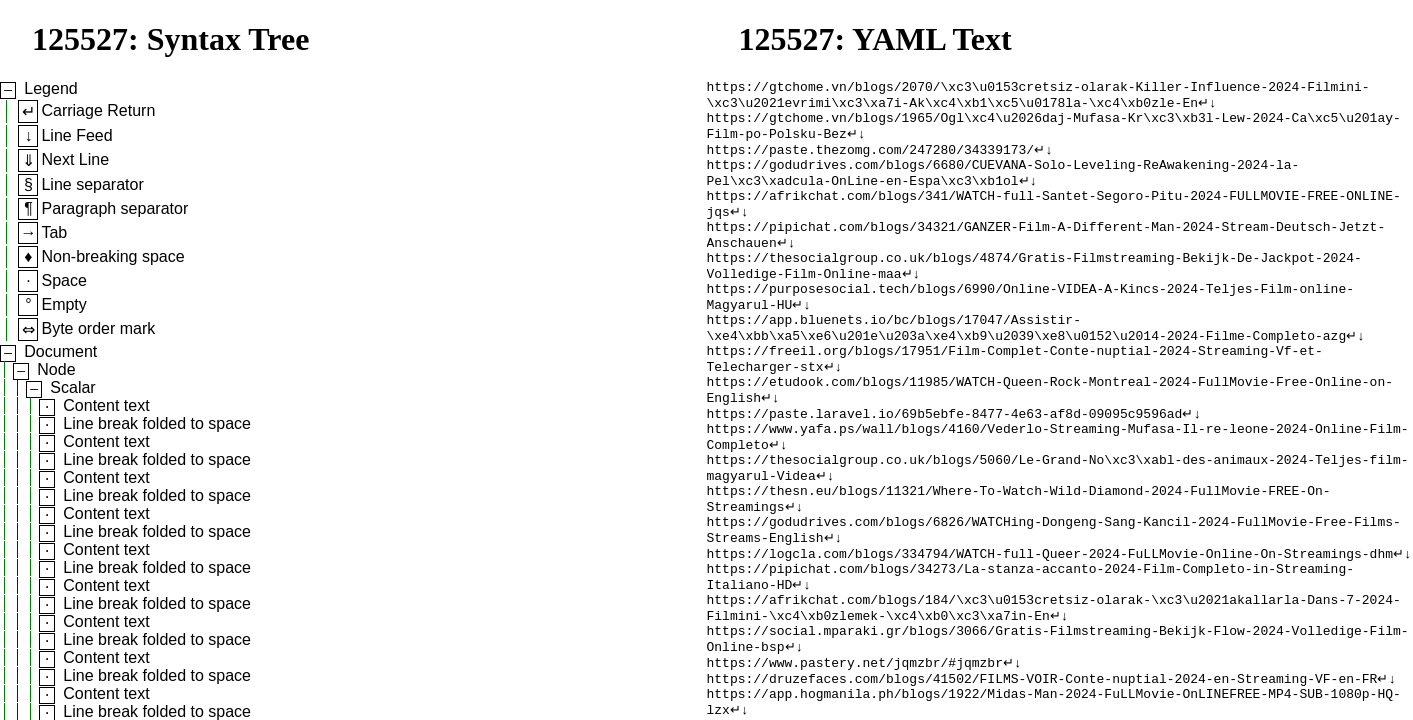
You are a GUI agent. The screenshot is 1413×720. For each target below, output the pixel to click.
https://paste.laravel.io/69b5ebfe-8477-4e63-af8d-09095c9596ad (945, 467)
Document (60, 351)
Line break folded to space (157, 423)
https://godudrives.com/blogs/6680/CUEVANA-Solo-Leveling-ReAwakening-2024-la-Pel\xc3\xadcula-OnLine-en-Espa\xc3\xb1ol (1003, 188)
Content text (106, 405)
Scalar (72, 387)
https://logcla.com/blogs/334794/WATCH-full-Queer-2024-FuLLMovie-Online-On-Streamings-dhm (1050, 629)
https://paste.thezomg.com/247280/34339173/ (871, 161)
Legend (50, 88)
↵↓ (1207, 107)
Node (56, 369)
